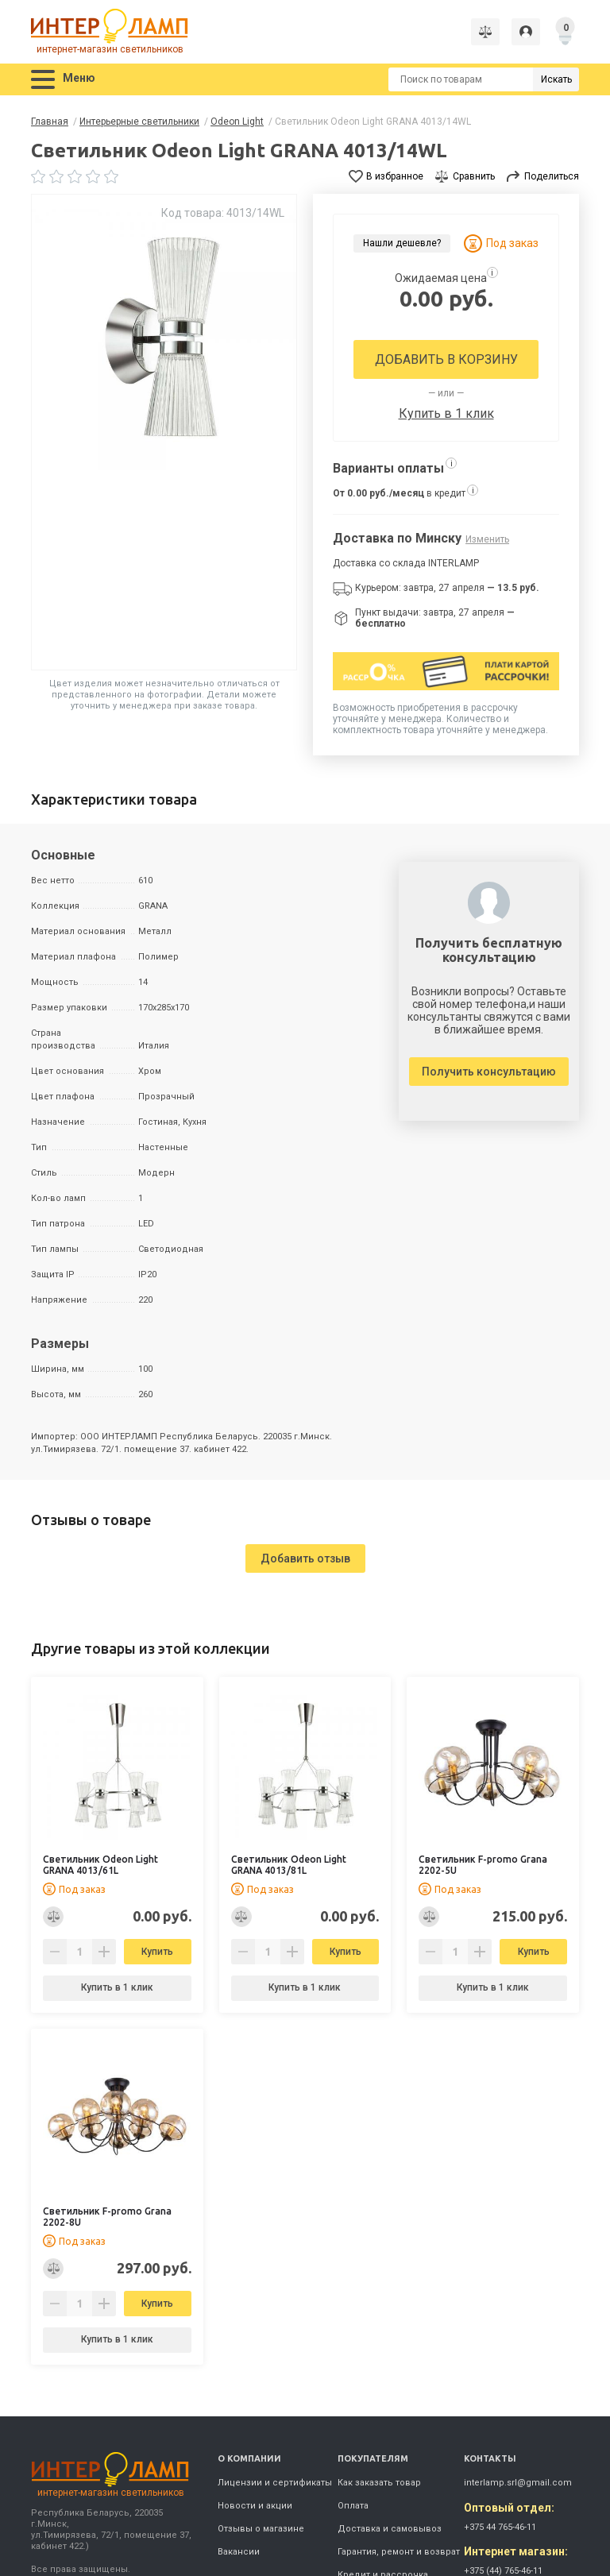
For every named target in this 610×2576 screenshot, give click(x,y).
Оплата (353, 2506)
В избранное (394, 176)
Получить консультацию (489, 1071)
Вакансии (239, 2552)
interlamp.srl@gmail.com (518, 2483)
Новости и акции (255, 2506)
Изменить (487, 539)
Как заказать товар (379, 2483)
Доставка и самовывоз (390, 2529)
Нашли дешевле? (402, 243)
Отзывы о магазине (261, 2529)
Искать (556, 79)
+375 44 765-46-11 (500, 2527)
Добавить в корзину (446, 359)
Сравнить (474, 176)
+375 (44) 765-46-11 (503, 2571)
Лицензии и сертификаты (275, 2483)
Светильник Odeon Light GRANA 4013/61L (100, 1864)
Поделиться (551, 176)
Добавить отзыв (305, 1558)
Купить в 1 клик (446, 413)
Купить (157, 1951)
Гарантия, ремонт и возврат (399, 2552)
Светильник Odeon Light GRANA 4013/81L (288, 1864)
